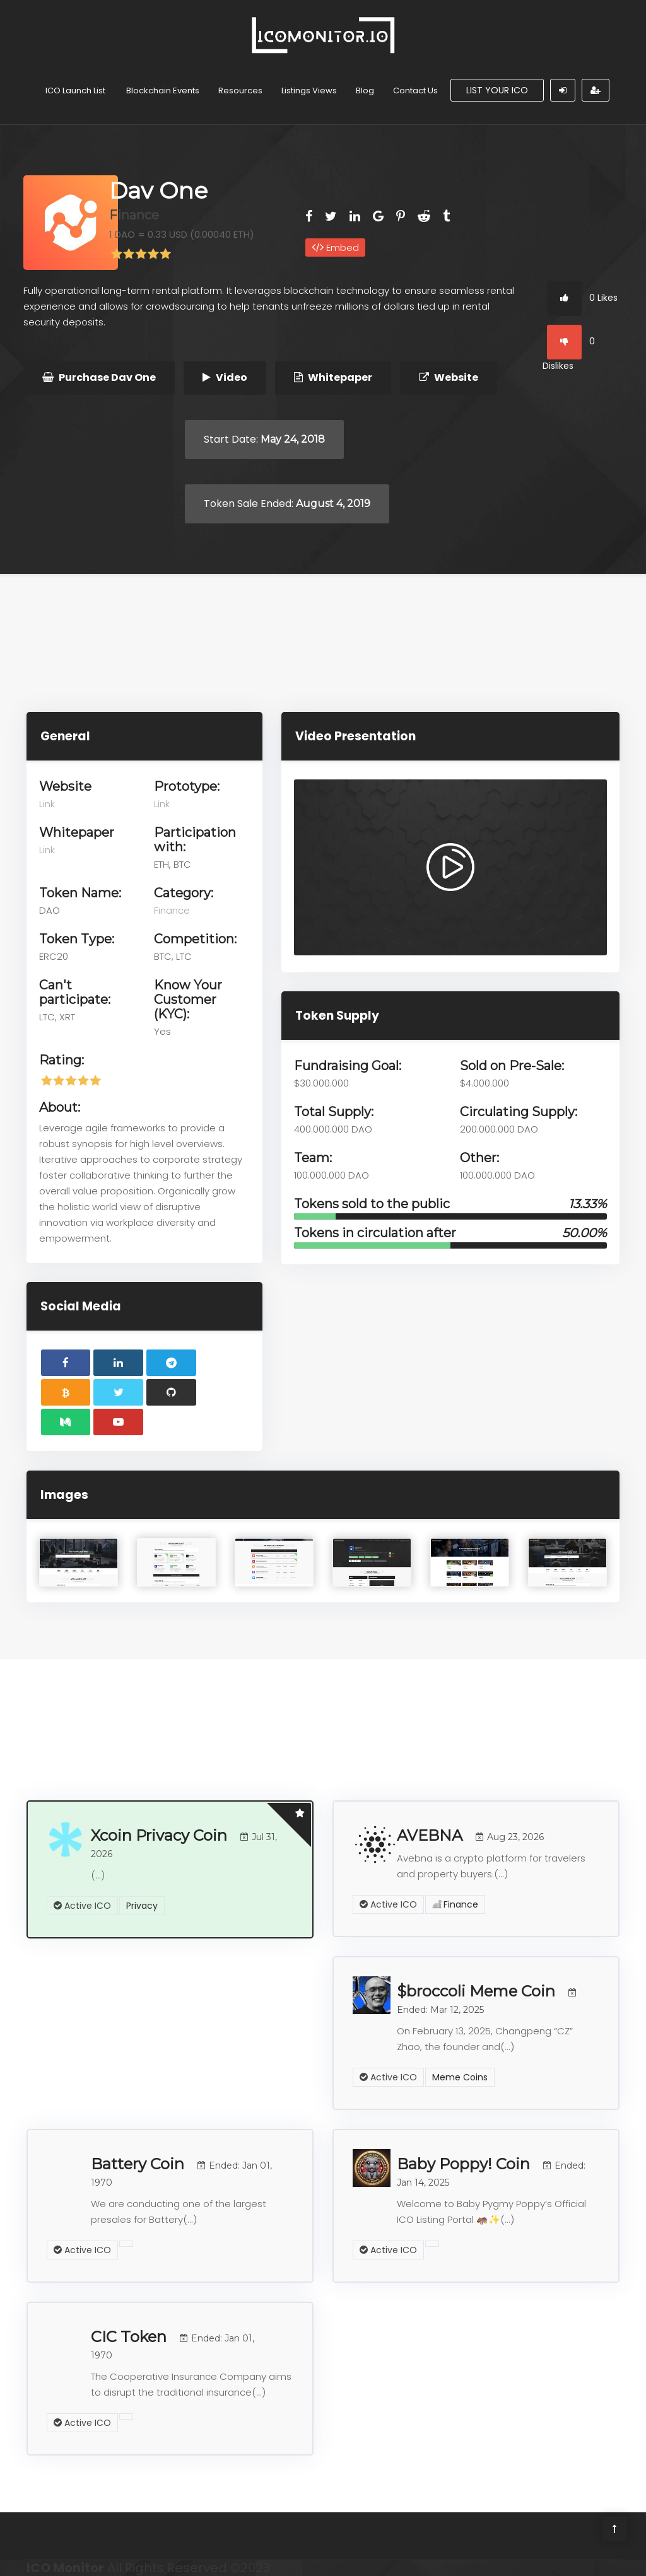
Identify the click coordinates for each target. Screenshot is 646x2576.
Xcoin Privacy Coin (184, 1843)
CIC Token (172, 2344)
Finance (134, 215)
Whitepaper (333, 377)
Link (47, 803)
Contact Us (415, 90)
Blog (365, 90)
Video (225, 377)
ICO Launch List (75, 90)
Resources (240, 90)
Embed (335, 247)
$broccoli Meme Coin (488, 1998)
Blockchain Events (162, 90)
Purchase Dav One (99, 377)
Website (448, 377)
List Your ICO (497, 90)
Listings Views (309, 90)
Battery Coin (181, 2171)
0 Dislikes (569, 349)
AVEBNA (470, 1835)
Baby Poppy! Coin (491, 2171)
